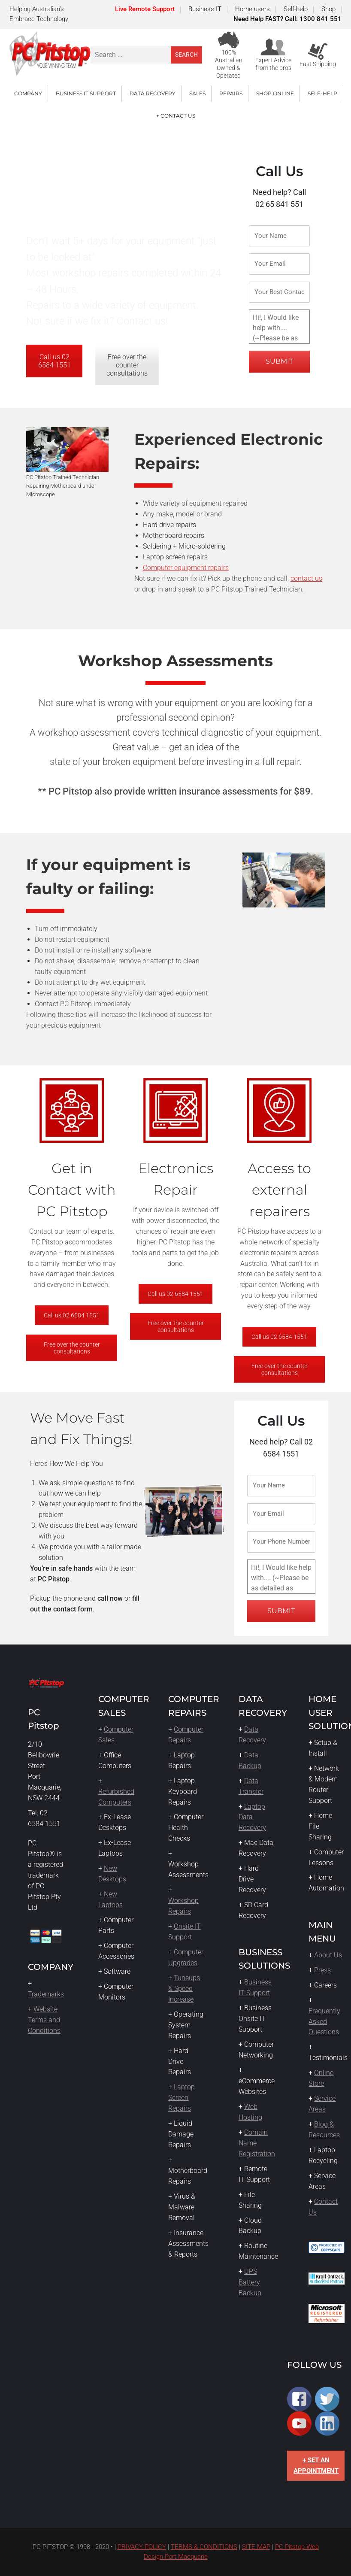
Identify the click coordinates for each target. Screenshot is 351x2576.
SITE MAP (256, 2547)
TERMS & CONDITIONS (204, 2547)
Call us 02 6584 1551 (54, 361)
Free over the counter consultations (127, 365)
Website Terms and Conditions (44, 2020)
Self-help (296, 9)
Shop (328, 9)
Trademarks (46, 1994)
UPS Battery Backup (250, 2282)
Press (322, 1970)
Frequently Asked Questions (324, 2021)
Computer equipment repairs (186, 568)
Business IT (204, 9)
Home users (252, 9)
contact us (306, 578)
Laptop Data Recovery (252, 1817)
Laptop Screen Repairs (181, 2097)
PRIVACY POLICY (142, 2547)
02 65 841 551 (279, 204)
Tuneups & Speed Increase (184, 1988)
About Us (328, 1955)
